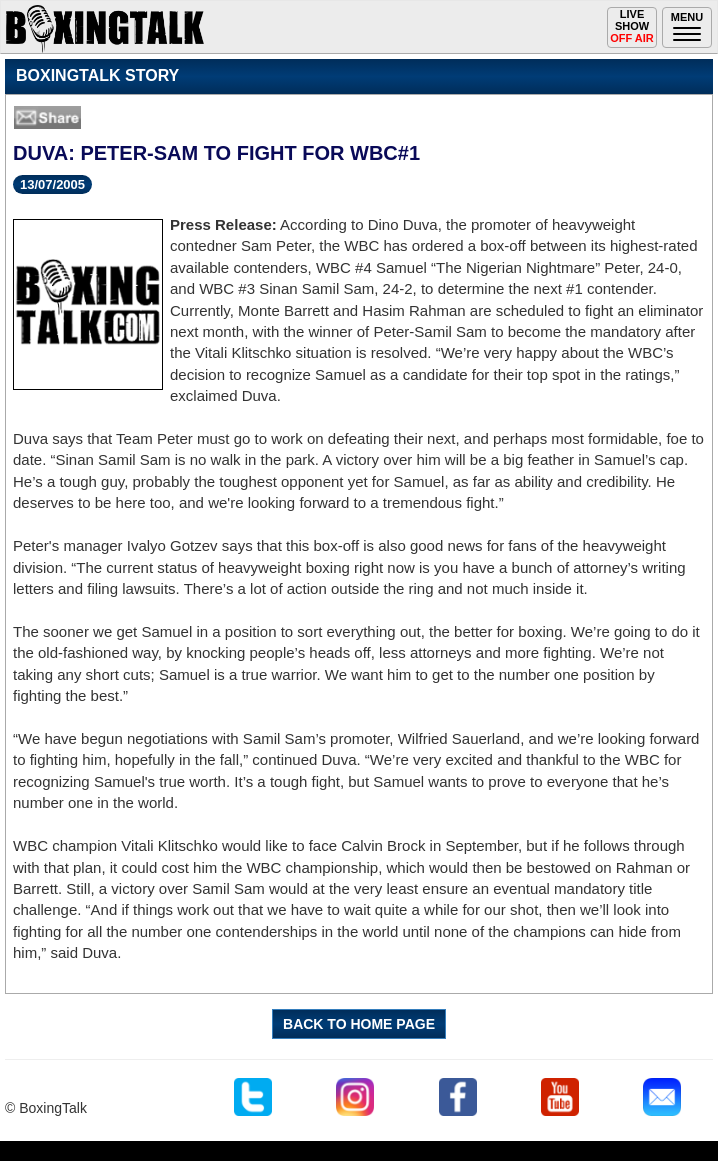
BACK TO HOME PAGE (359, 1024)
